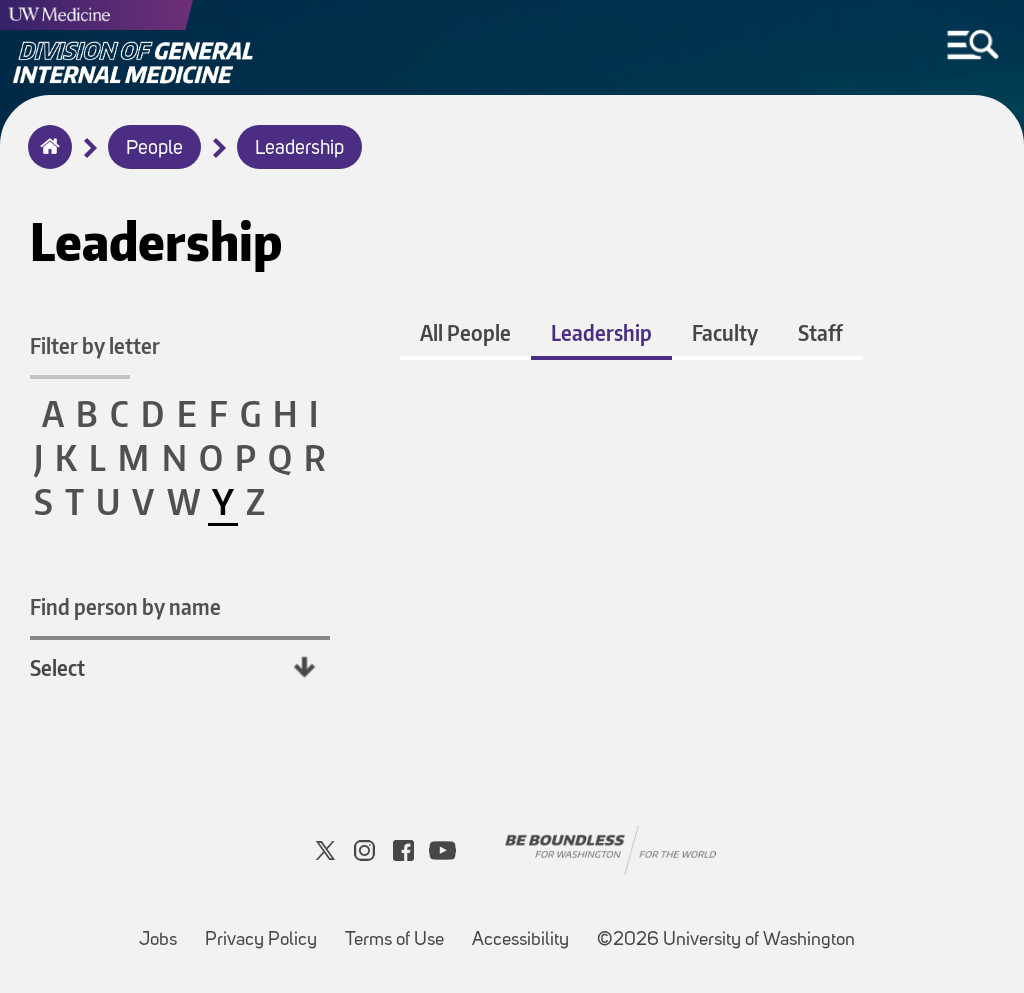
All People (465, 332)
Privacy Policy (267, 930)
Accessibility (526, 930)
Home (45, 160)
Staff (820, 332)
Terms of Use (400, 930)
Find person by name (125, 606)
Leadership (299, 149)
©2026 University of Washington (726, 940)
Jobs (164, 930)
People (154, 149)
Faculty (725, 332)
